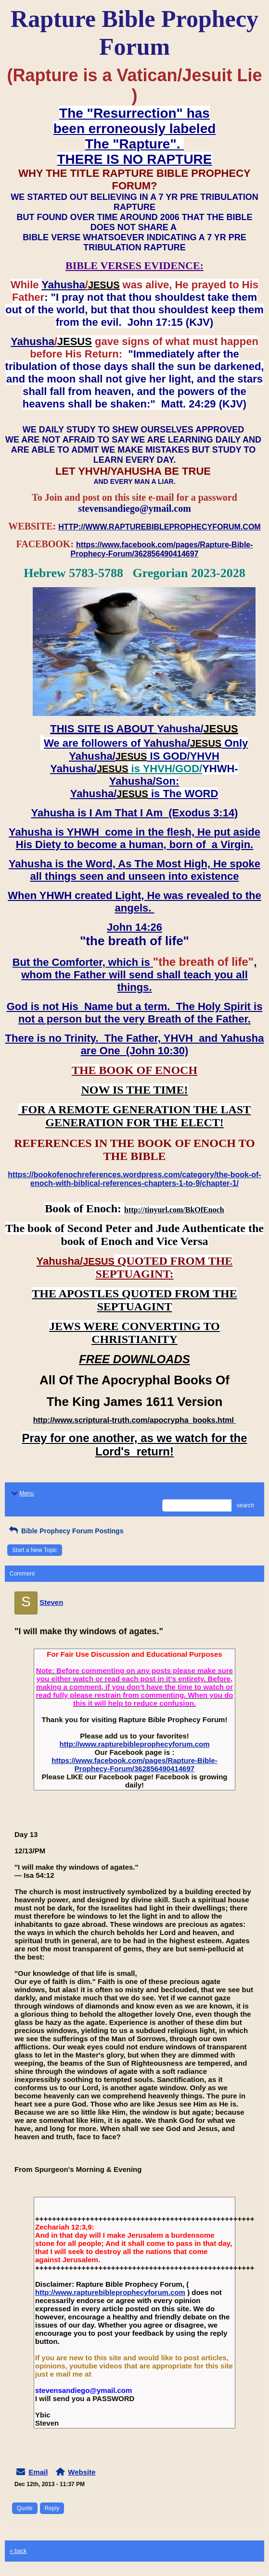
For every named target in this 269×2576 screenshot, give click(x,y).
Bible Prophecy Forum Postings (65, 1531)
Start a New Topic (34, 1550)
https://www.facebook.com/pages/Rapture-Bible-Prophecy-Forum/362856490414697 (134, 1764)
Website (81, 2472)
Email (38, 2472)
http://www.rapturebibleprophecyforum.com (135, 1744)
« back (18, 2551)
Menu (22, 1493)
